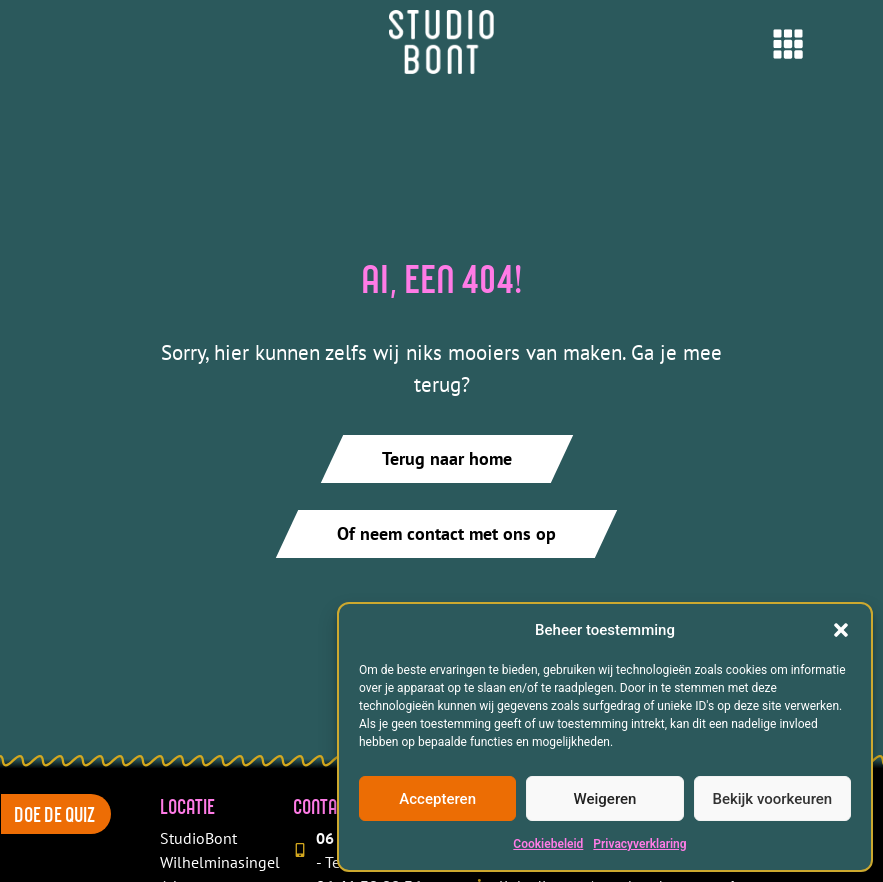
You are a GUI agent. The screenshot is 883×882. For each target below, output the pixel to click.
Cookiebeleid (548, 844)
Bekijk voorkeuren (772, 799)
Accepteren (437, 799)
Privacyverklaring (639, 844)
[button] (841, 630)
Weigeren (605, 799)
